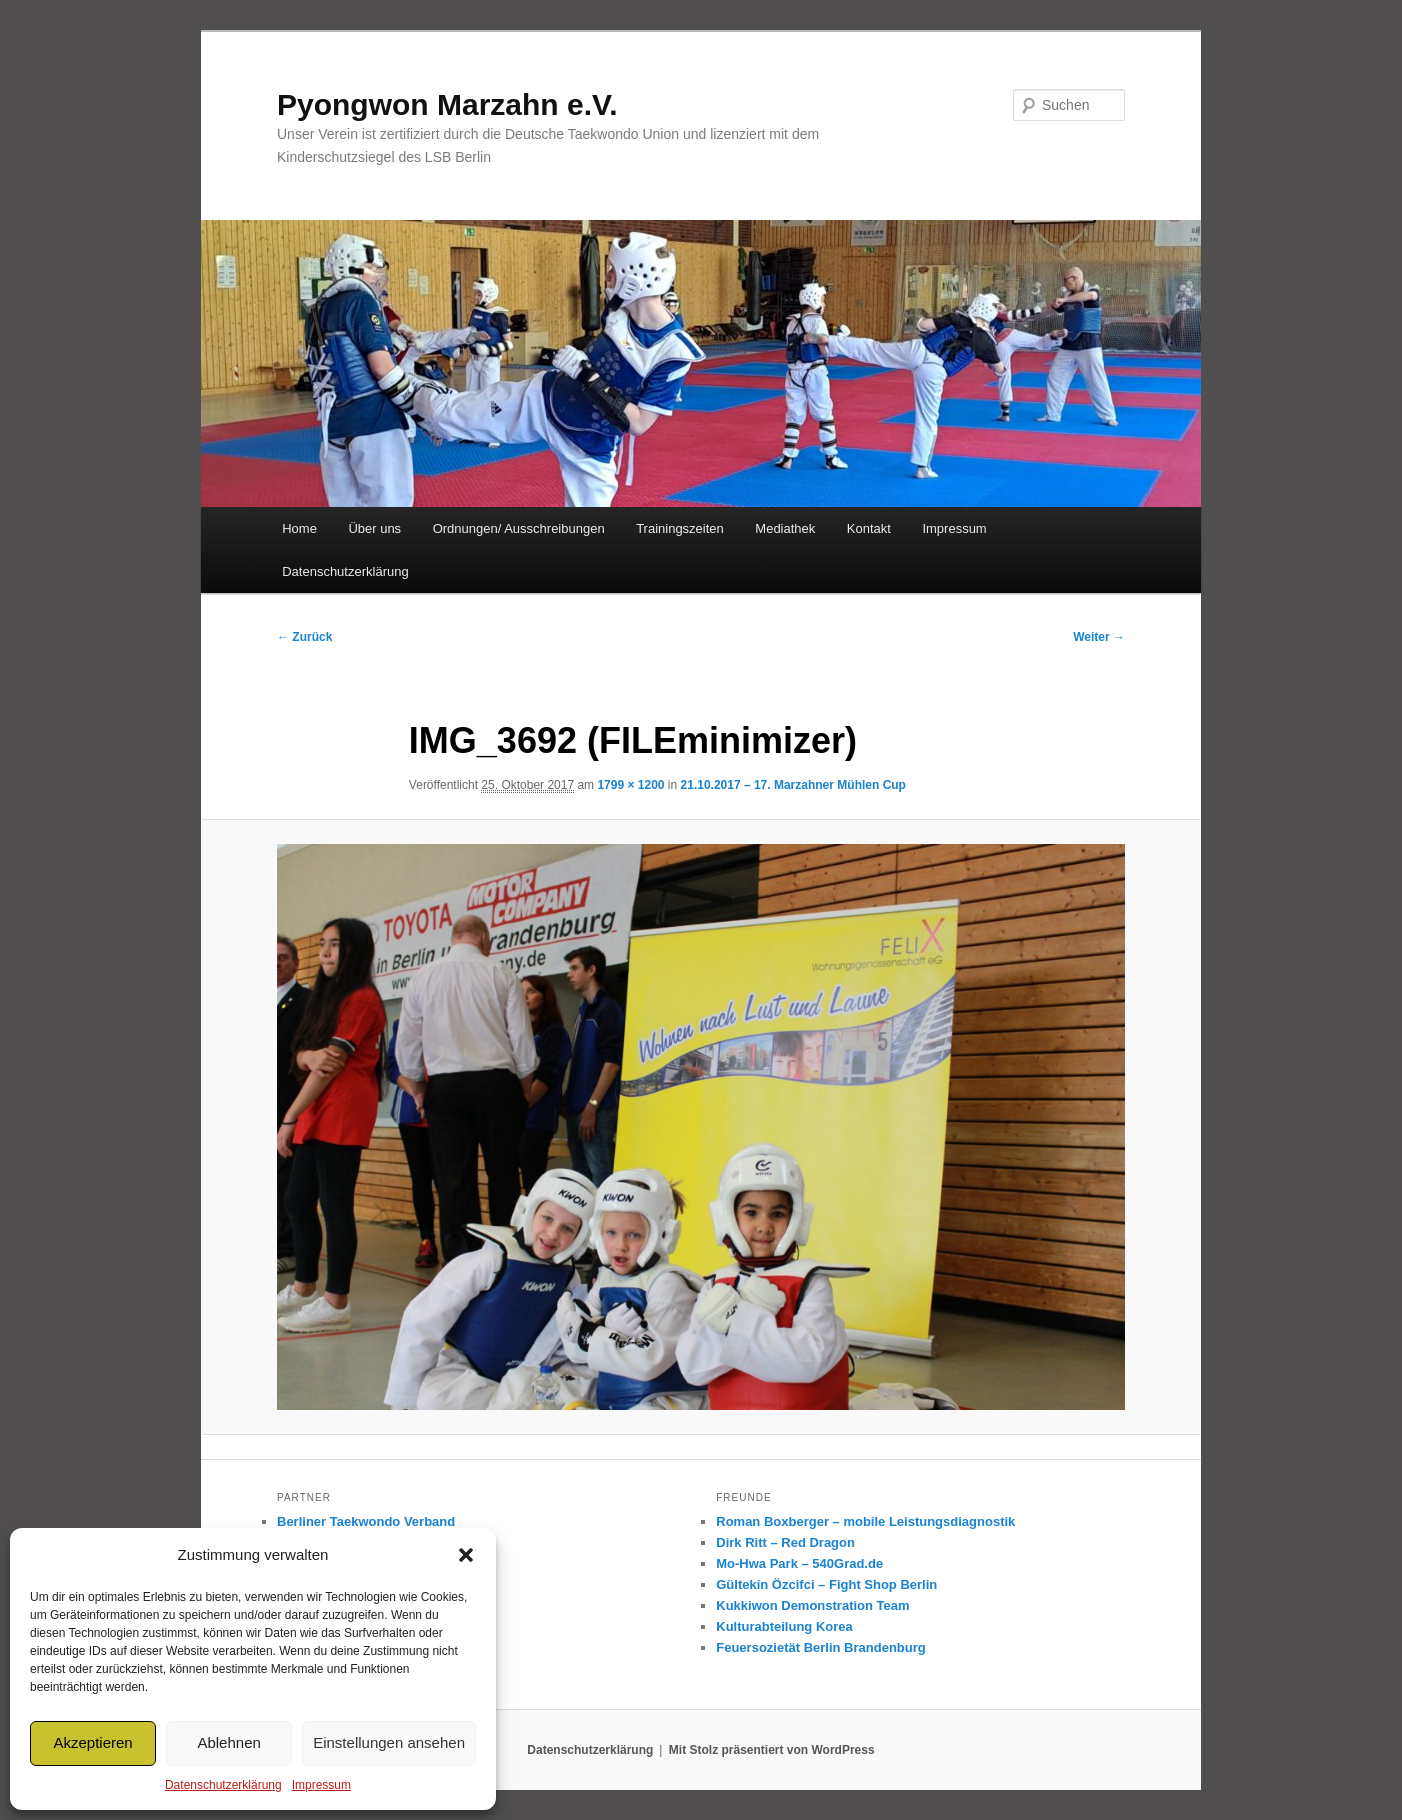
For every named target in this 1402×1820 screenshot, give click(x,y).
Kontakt (869, 528)
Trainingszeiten (680, 528)
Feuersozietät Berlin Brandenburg (820, 1647)
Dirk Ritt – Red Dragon (785, 1542)
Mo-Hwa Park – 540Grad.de (799, 1563)
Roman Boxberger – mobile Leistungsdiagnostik (865, 1521)
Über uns (374, 528)
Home (299, 528)
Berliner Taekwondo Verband (366, 1521)
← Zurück (304, 637)
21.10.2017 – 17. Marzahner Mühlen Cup (793, 785)
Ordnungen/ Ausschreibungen (519, 528)
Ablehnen (228, 1742)
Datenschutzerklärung (223, 1785)
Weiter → (1099, 637)
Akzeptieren (92, 1742)
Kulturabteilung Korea (784, 1626)
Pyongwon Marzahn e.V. (447, 104)
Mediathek (785, 528)
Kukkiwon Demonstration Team (812, 1605)
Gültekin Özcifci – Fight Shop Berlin (826, 1584)
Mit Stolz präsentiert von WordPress (772, 1750)
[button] (466, 1555)
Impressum (321, 1785)
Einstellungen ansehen (389, 1742)
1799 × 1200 (630, 785)
